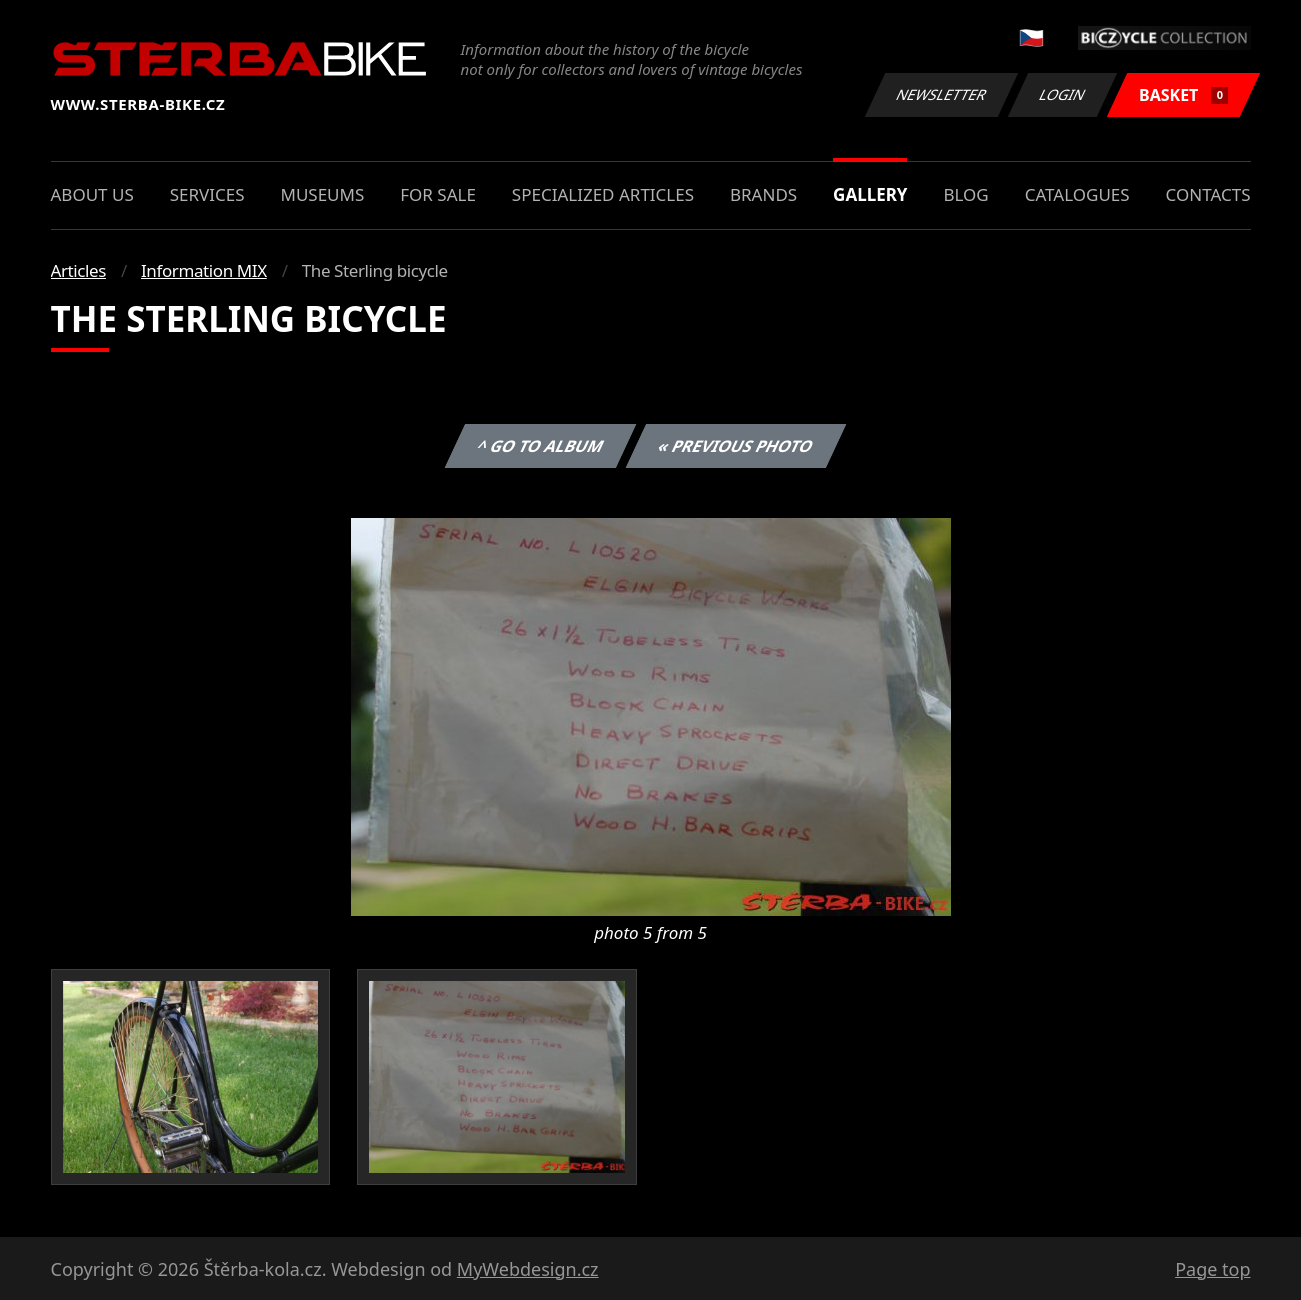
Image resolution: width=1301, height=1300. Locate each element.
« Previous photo (736, 446)
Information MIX (204, 270)
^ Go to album (541, 446)
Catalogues (1077, 194)
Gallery (870, 194)
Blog (965, 194)
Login (1063, 94)
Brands (763, 194)
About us (92, 194)
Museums (322, 194)
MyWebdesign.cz (528, 1269)
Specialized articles (603, 194)
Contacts (1208, 194)
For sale (438, 194)
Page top (1212, 1269)
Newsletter (942, 94)
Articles (78, 270)
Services (207, 194)
